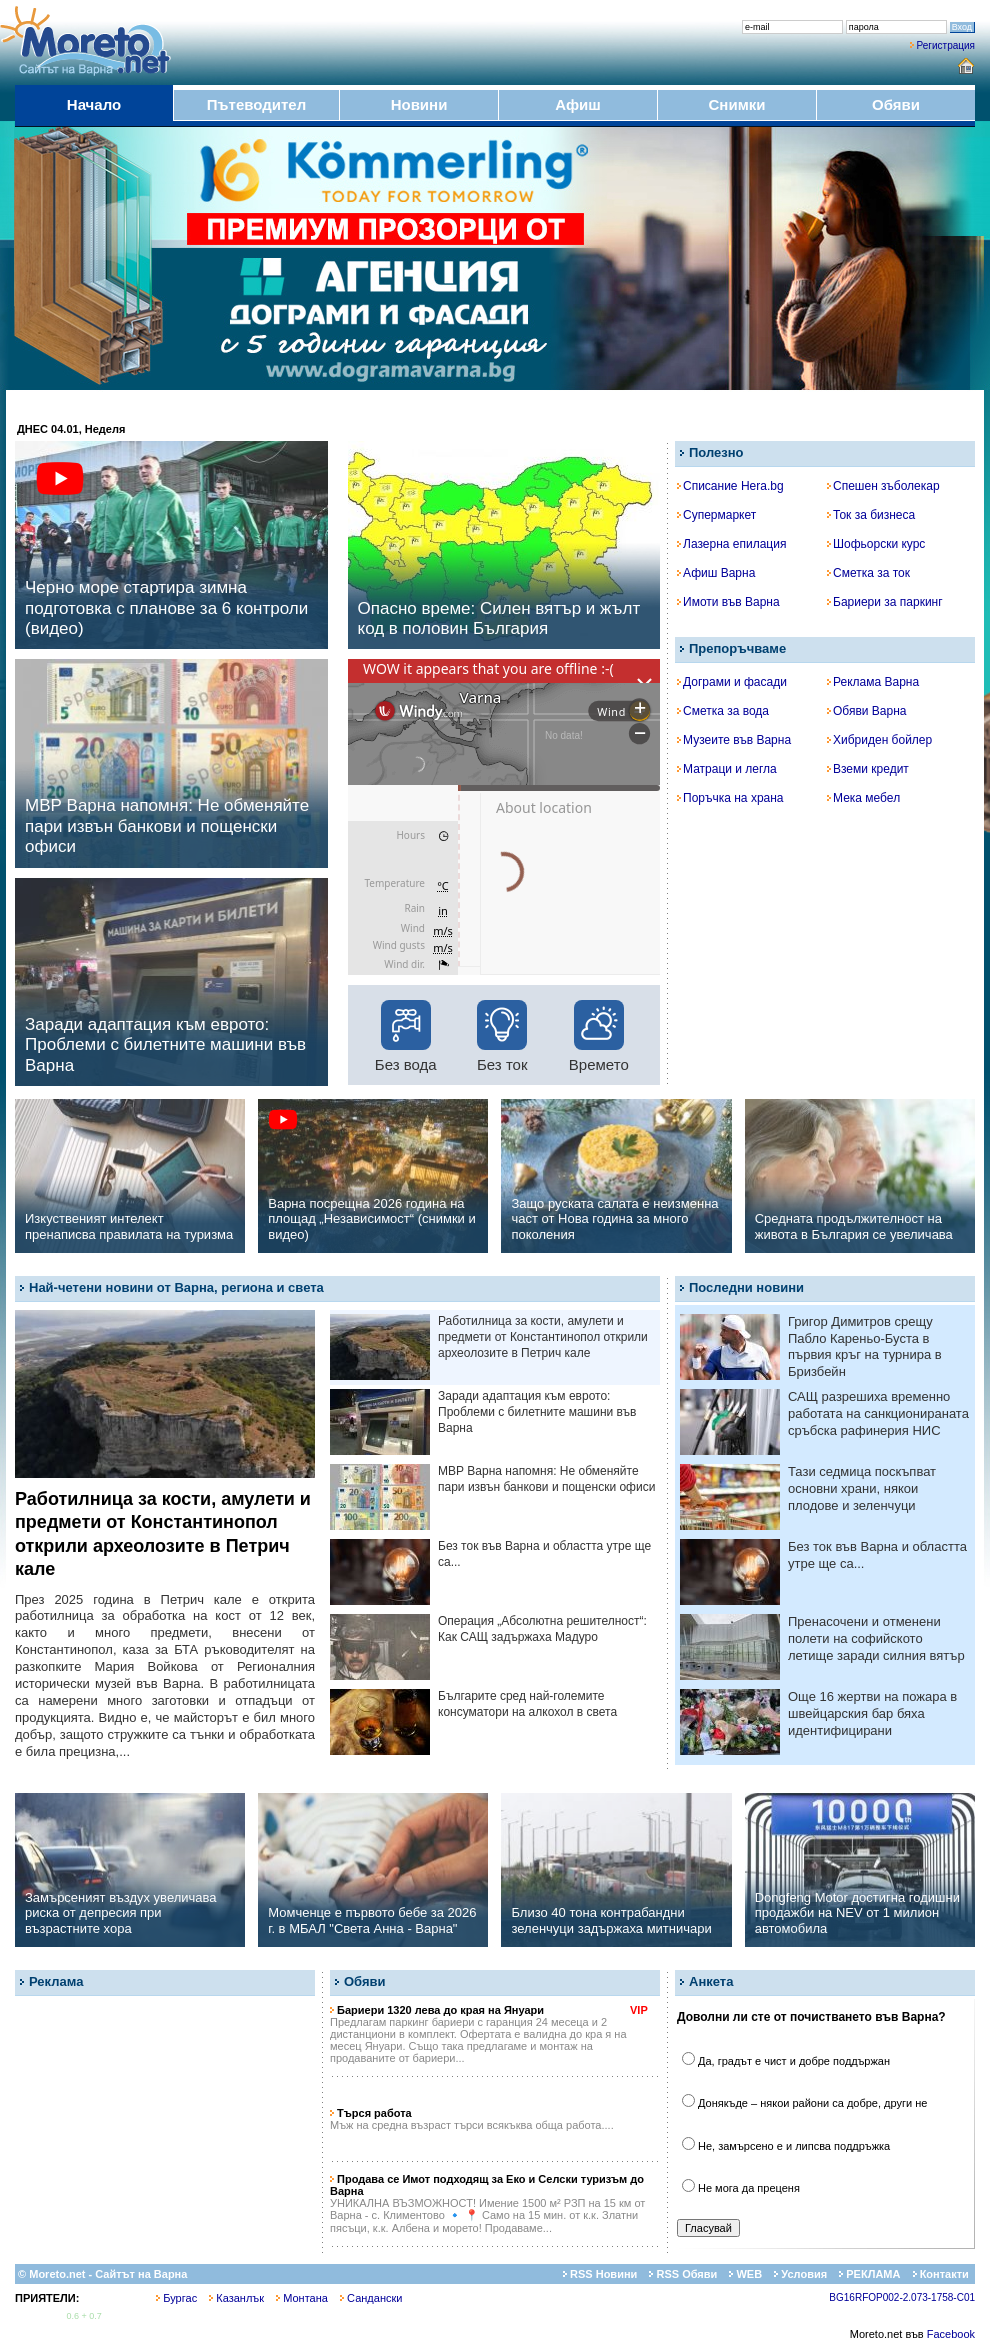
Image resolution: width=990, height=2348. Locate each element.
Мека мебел (863, 798)
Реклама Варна (873, 682)
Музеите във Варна (734, 740)
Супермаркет (716, 515)
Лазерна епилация (731, 544)
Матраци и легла (727, 769)
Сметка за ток (868, 573)
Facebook (951, 2334)
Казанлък (236, 2298)
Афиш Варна (716, 573)
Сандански (371, 2298)
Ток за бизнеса (871, 515)
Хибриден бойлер (879, 740)
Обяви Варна (867, 711)
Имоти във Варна (728, 602)
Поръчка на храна (730, 798)
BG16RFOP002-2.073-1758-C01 (902, 2297)
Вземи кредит (868, 769)
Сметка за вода (723, 711)
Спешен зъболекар (883, 486)
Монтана (302, 2298)
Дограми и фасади (732, 682)
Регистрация (946, 45)
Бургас (176, 2298)
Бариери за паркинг (885, 602)
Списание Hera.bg (730, 486)
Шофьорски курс (876, 544)
